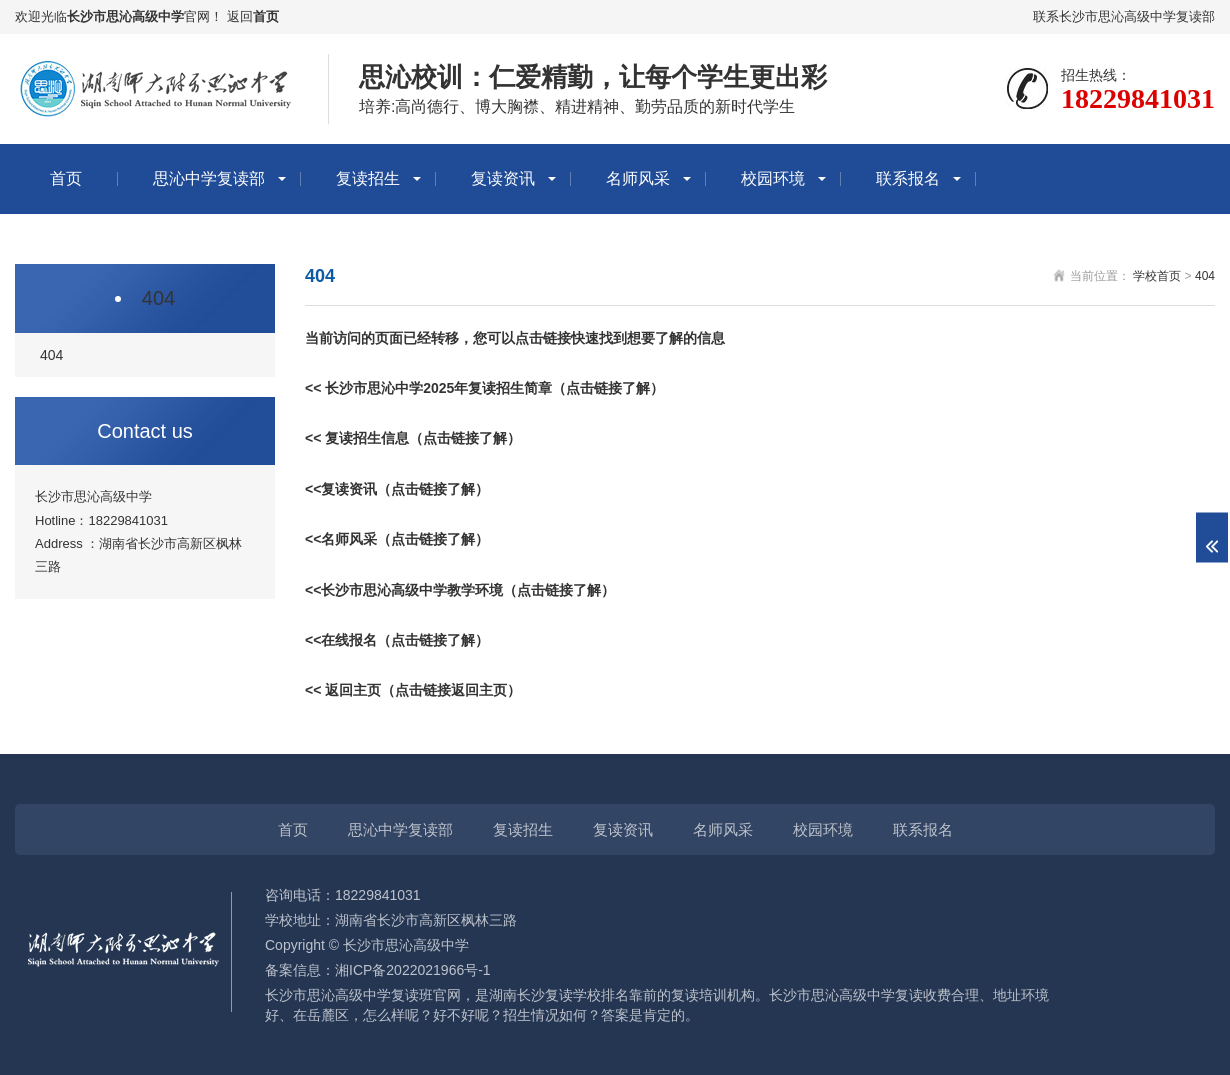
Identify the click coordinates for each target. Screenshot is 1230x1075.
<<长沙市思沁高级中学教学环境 (404, 590)
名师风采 (638, 178)
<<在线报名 (341, 640)
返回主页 (353, 690)
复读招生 (368, 178)
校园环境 (773, 178)
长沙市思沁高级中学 (125, 16)
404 (158, 298)
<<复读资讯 (341, 489)
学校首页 (1157, 276)
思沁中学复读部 (209, 178)
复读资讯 (503, 178)
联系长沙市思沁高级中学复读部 (1124, 16)
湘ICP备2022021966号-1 (413, 970)
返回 (240, 16)
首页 (266, 16)
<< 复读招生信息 (357, 438)
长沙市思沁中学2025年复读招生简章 (438, 388)
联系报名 (908, 178)
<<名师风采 (341, 539)
